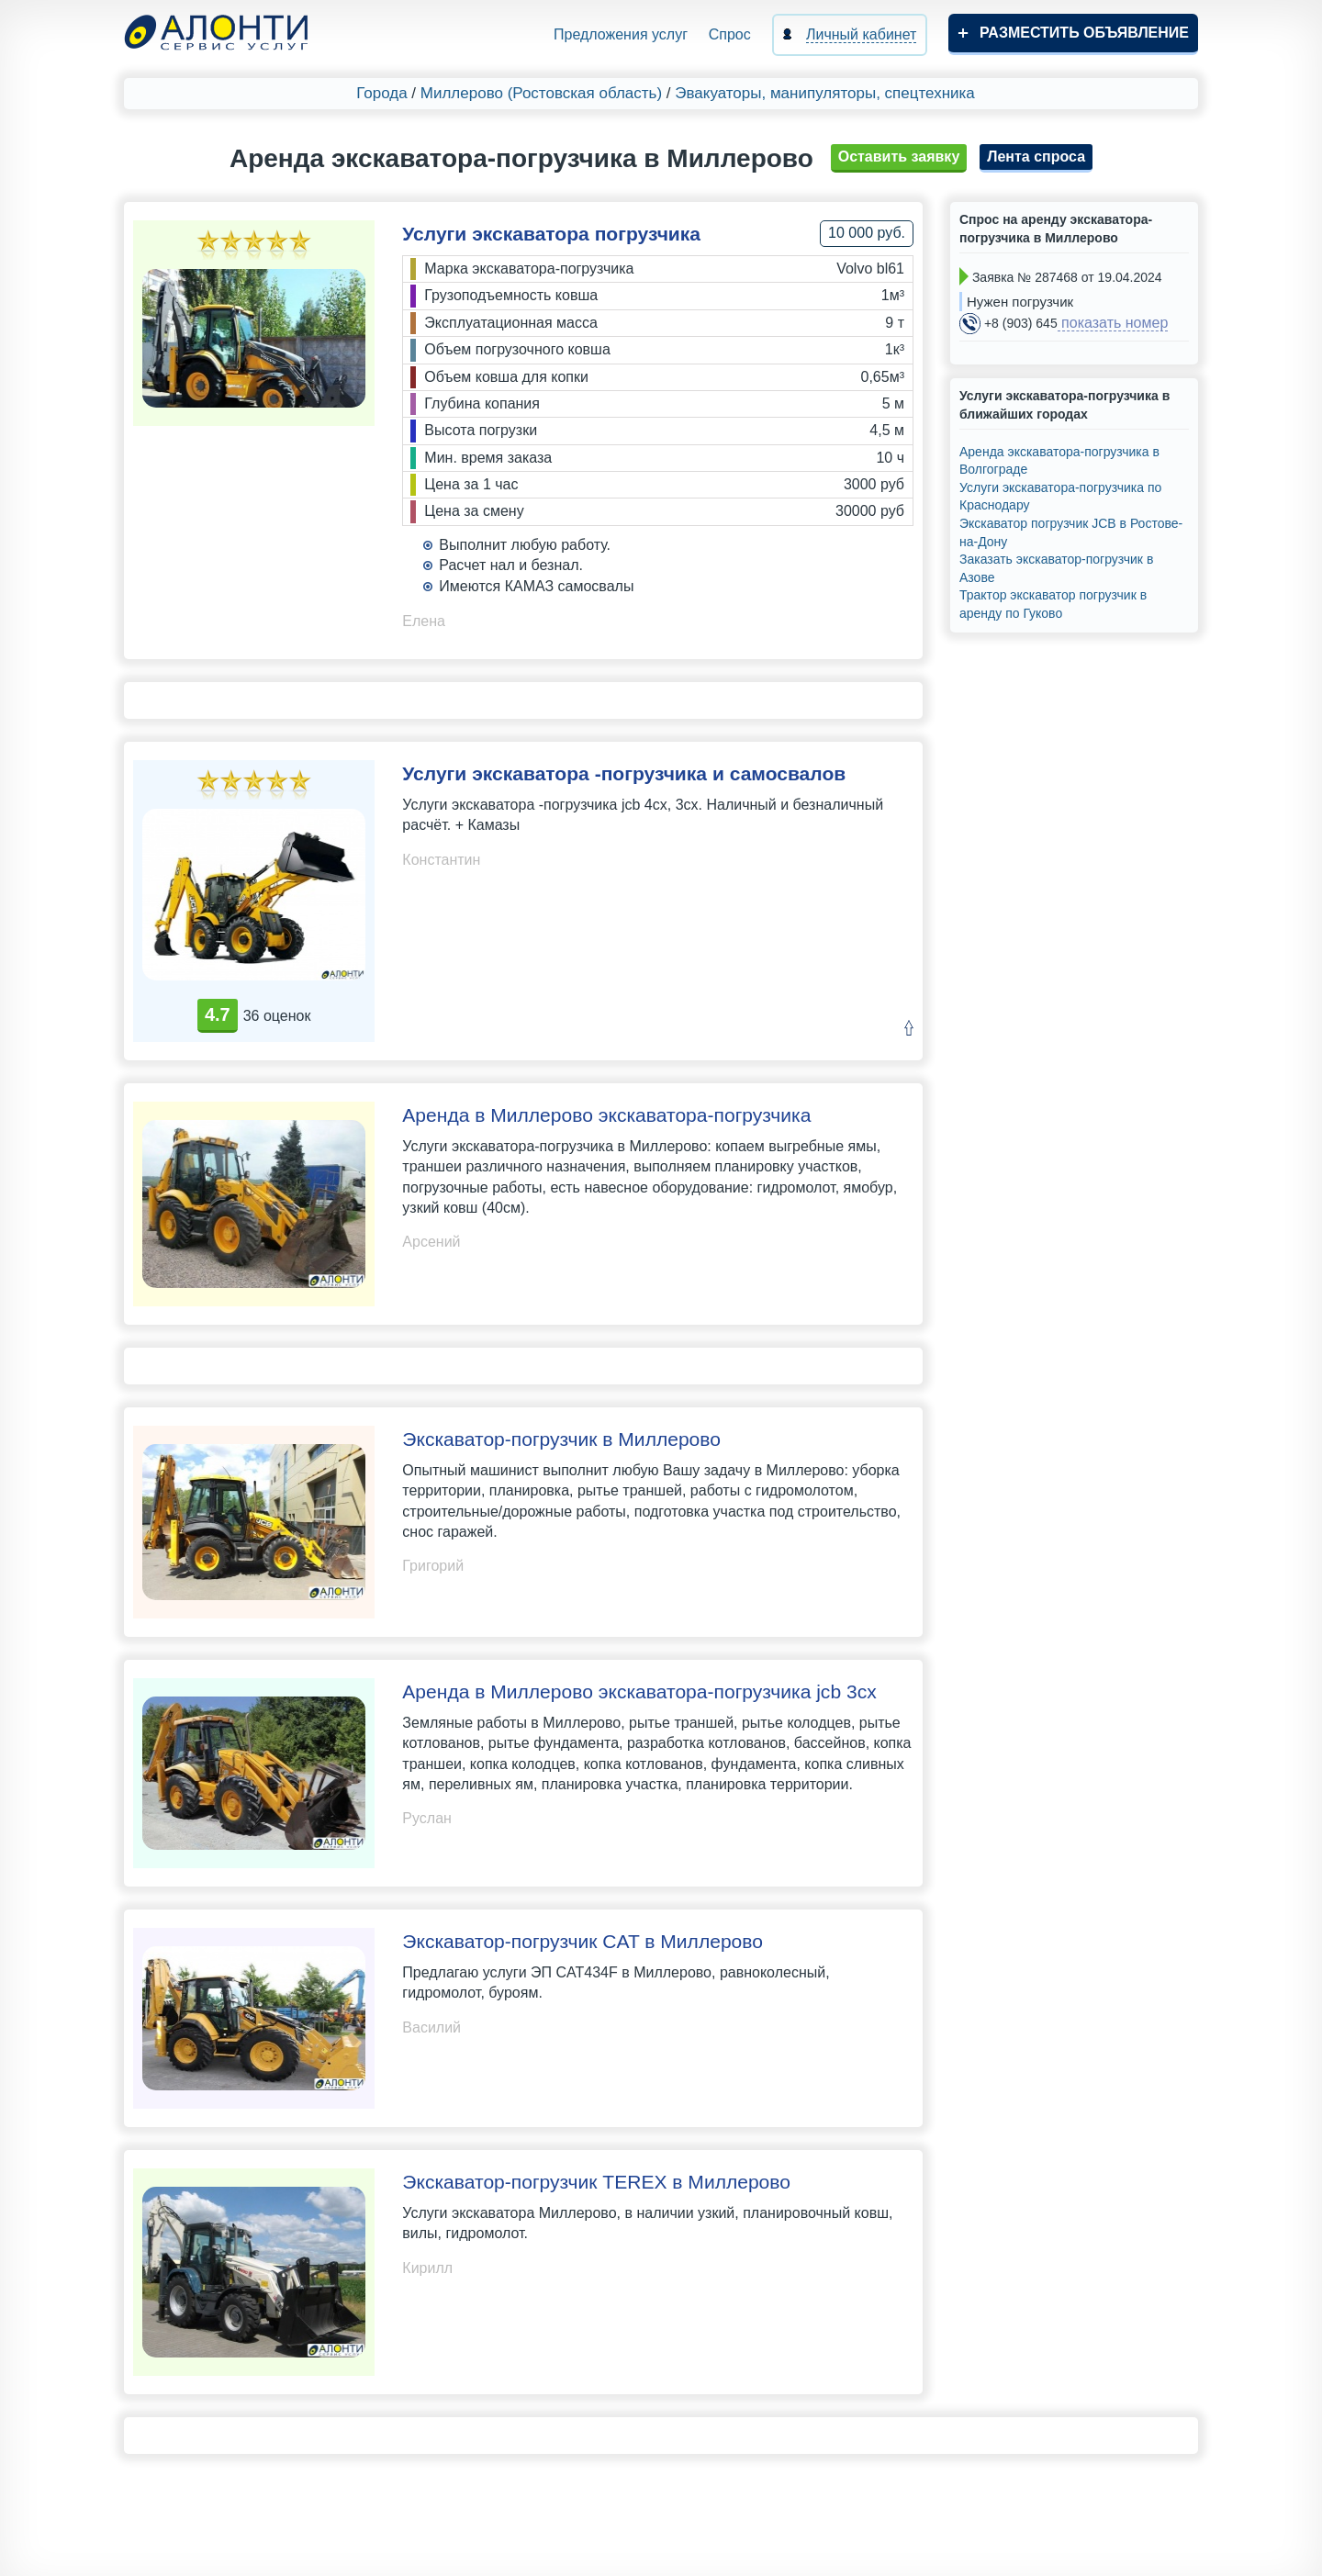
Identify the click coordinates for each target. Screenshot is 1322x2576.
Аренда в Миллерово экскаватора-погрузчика (606, 1115)
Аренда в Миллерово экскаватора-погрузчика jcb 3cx (639, 1691)
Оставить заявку (899, 156)
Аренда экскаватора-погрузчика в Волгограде (1059, 460)
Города (381, 93)
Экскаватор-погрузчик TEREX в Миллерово (596, 2181)
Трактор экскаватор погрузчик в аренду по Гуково (1053, 604)
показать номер (1113, 322)
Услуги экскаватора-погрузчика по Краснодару (1060, 496)
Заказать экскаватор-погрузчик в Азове (1056, 568)
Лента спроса (1036, 156)
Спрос (730, 34)
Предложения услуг (621, 34)
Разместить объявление (1084, 32)
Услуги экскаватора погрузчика (551, 233)
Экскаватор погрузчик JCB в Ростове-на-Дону (1070, 532)
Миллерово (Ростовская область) (541, 93)
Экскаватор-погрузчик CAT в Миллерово (582, 1941)
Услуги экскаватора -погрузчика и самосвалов (624, 773)
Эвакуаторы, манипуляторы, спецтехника (825, 93)
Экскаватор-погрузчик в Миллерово (561, 1439)
